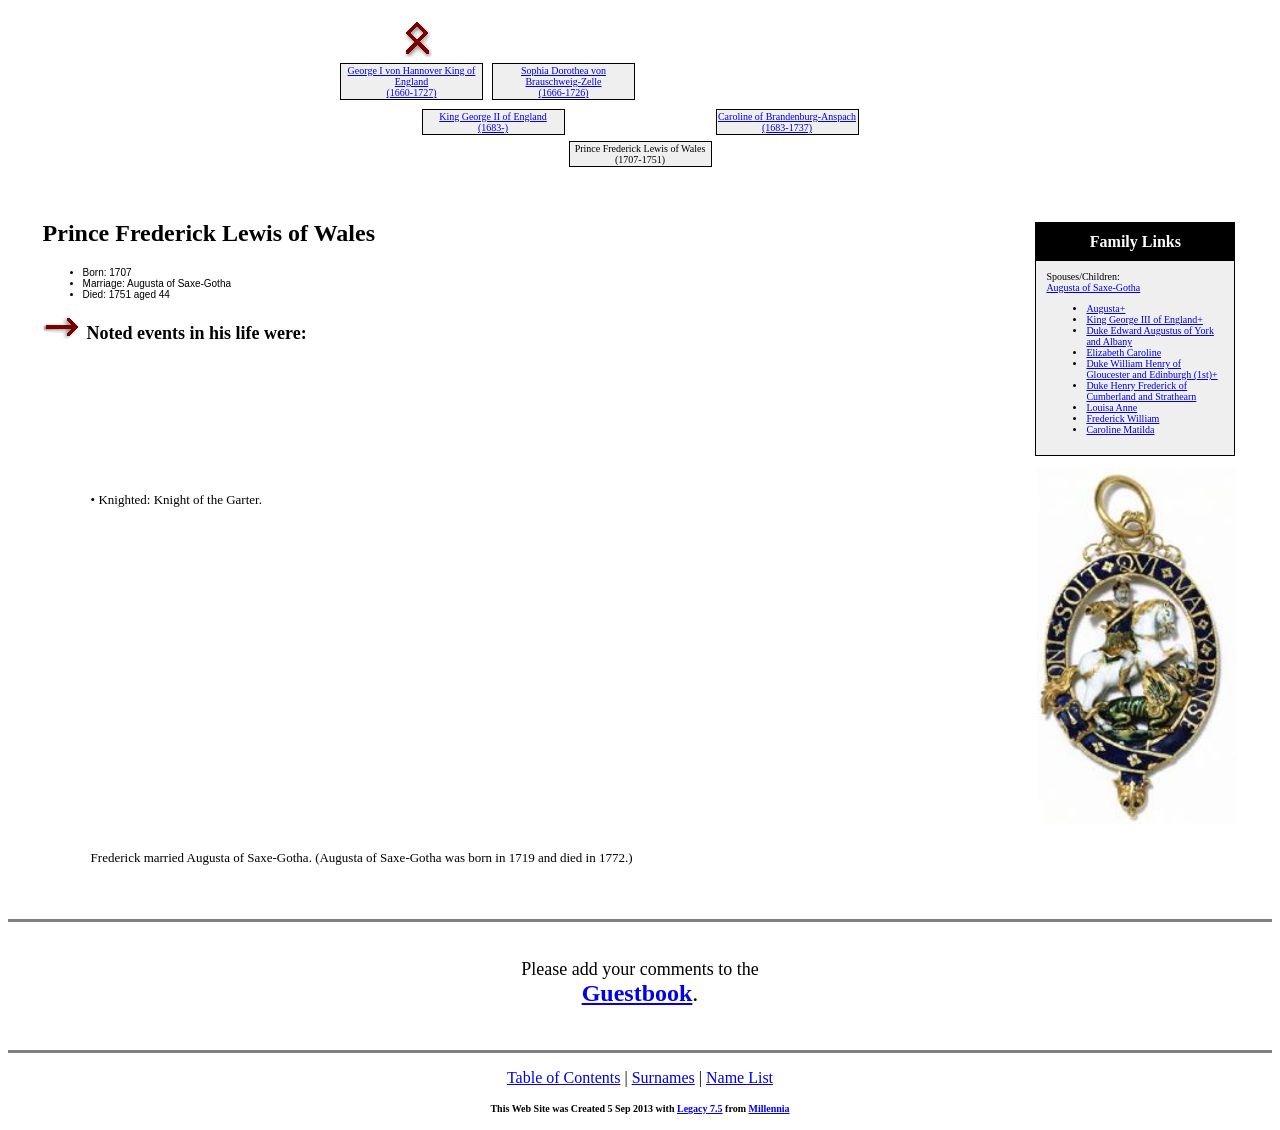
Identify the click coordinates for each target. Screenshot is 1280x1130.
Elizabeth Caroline (1123, 352)
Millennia (768, 1108)
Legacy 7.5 (700, 1108)
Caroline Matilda (1120, 429)
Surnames (663, 1077)
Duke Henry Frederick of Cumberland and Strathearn (1141, 391)
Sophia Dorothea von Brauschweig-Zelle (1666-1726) (563, 81)
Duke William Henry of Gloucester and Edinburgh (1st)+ (1151, 369)
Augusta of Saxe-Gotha (1093, 287)
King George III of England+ (1144, 319)
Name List (739, 1077)
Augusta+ (1105, 308)
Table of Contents (564, 1077)
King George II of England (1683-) (493, 122)
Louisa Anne (1111, 407)
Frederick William (1122, 418)
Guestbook (637, 993)
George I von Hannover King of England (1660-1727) (412, 81)
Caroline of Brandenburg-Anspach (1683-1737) (787, 122)
